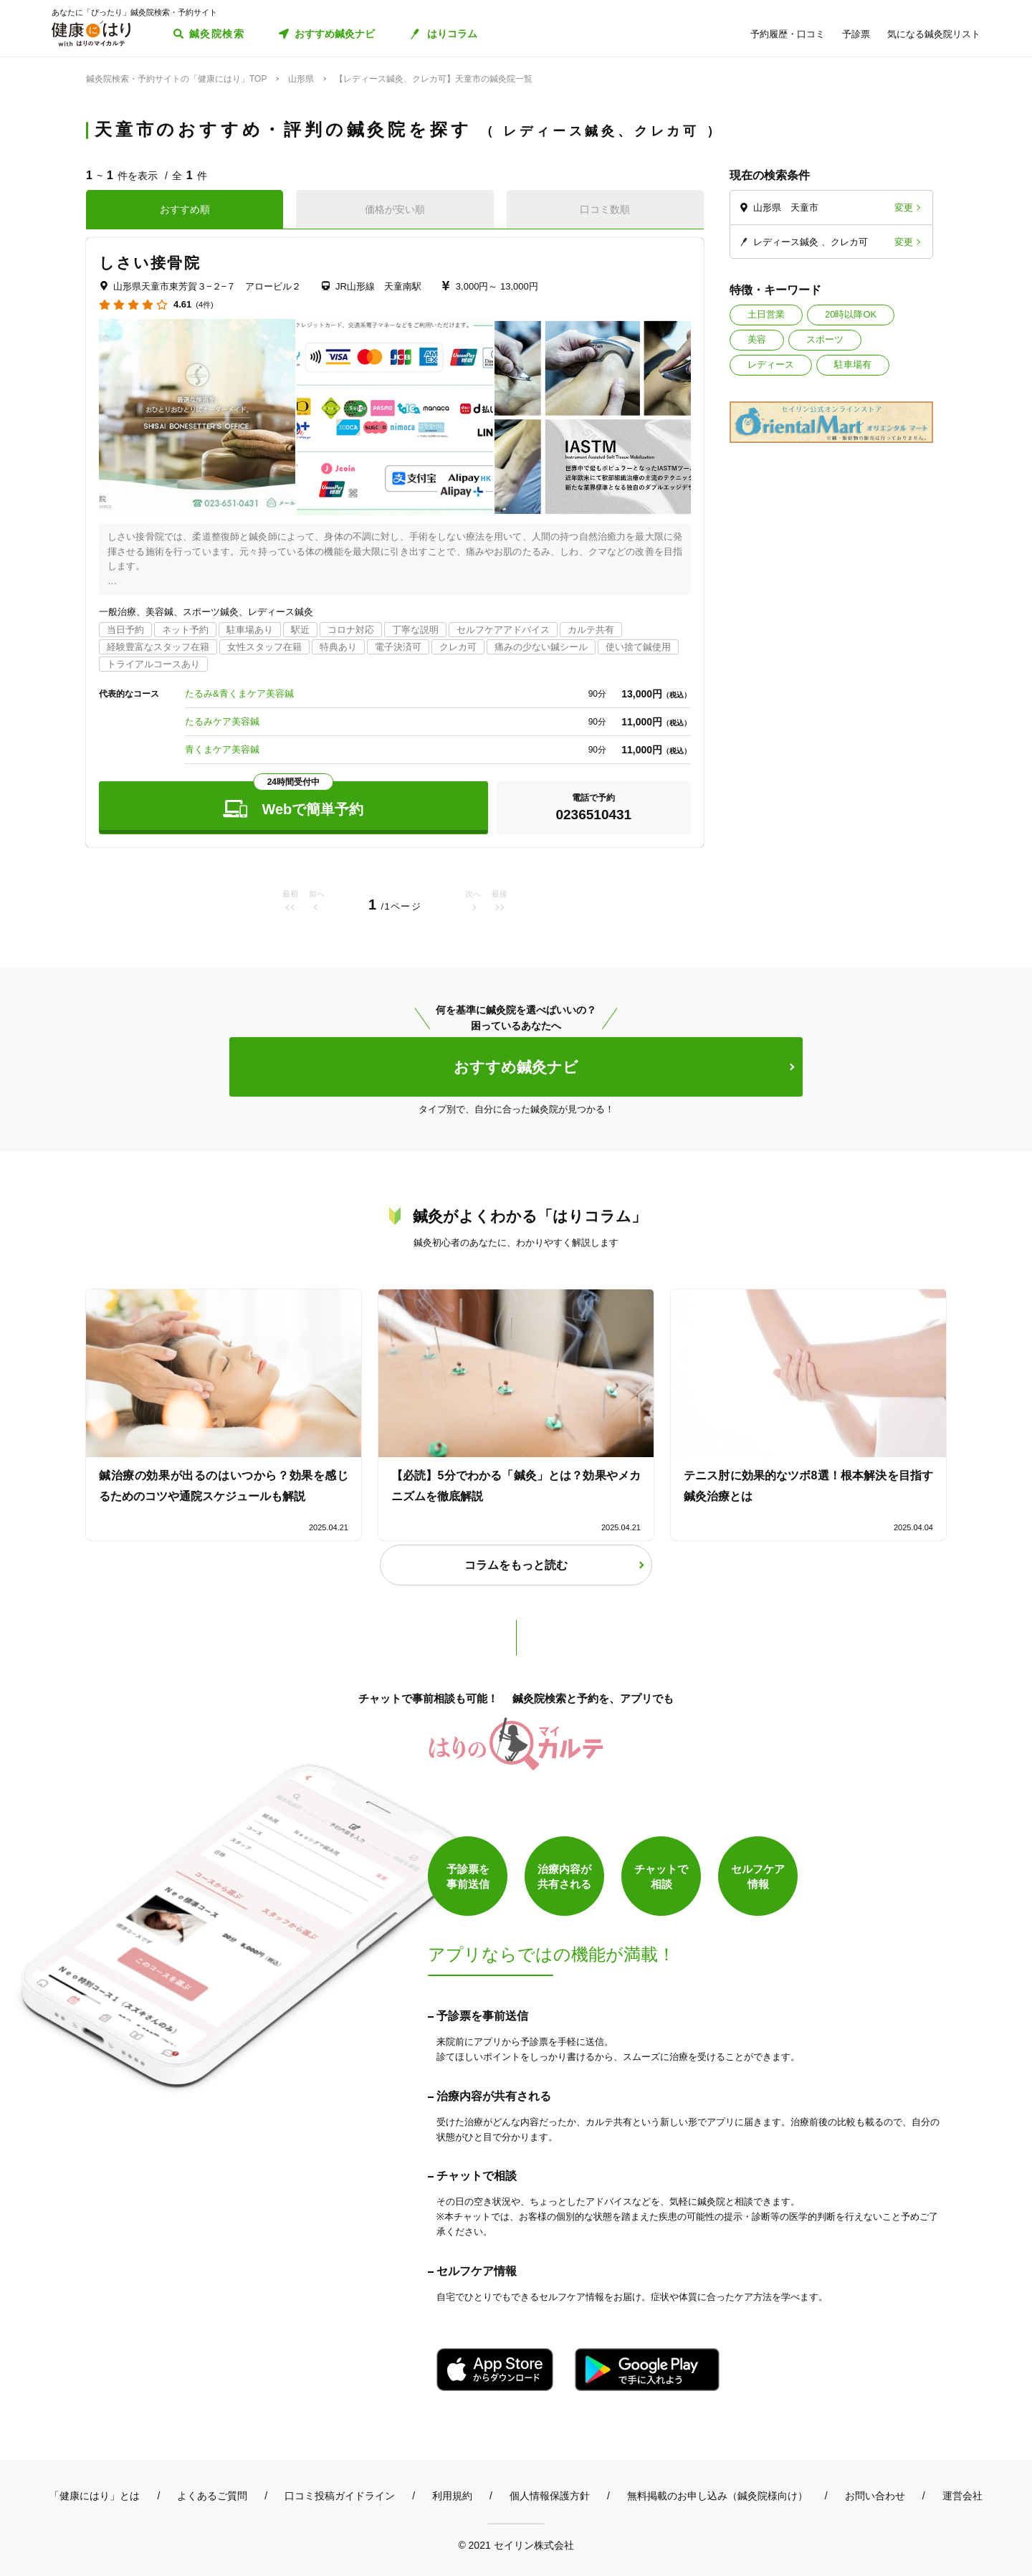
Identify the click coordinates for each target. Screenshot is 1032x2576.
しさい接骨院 (150, 262)
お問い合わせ (875, 2495)
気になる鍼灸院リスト (933, 34)
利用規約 (452, 2495)
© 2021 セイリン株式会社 (515, 2544)
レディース (770, 364)
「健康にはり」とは (94, 2495)
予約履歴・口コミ (787, 34)
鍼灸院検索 (216, 33)
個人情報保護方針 (550, 2495)
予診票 (856, 34)
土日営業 (766, 314)
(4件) (204, 305)
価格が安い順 (395, 209)
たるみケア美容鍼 (222, 721)
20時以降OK (850, 314)
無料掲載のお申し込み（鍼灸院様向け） (717, 2495)
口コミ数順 (605, 209)
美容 (756, 339)
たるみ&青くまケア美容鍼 (239, 693)
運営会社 (962, 2495)
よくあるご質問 (212, 2495)
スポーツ (825, 339)
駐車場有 (852, 364)
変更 (903, 207)
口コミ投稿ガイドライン (340, 2495)
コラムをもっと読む (516, 1565)
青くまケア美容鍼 (222, 749)
